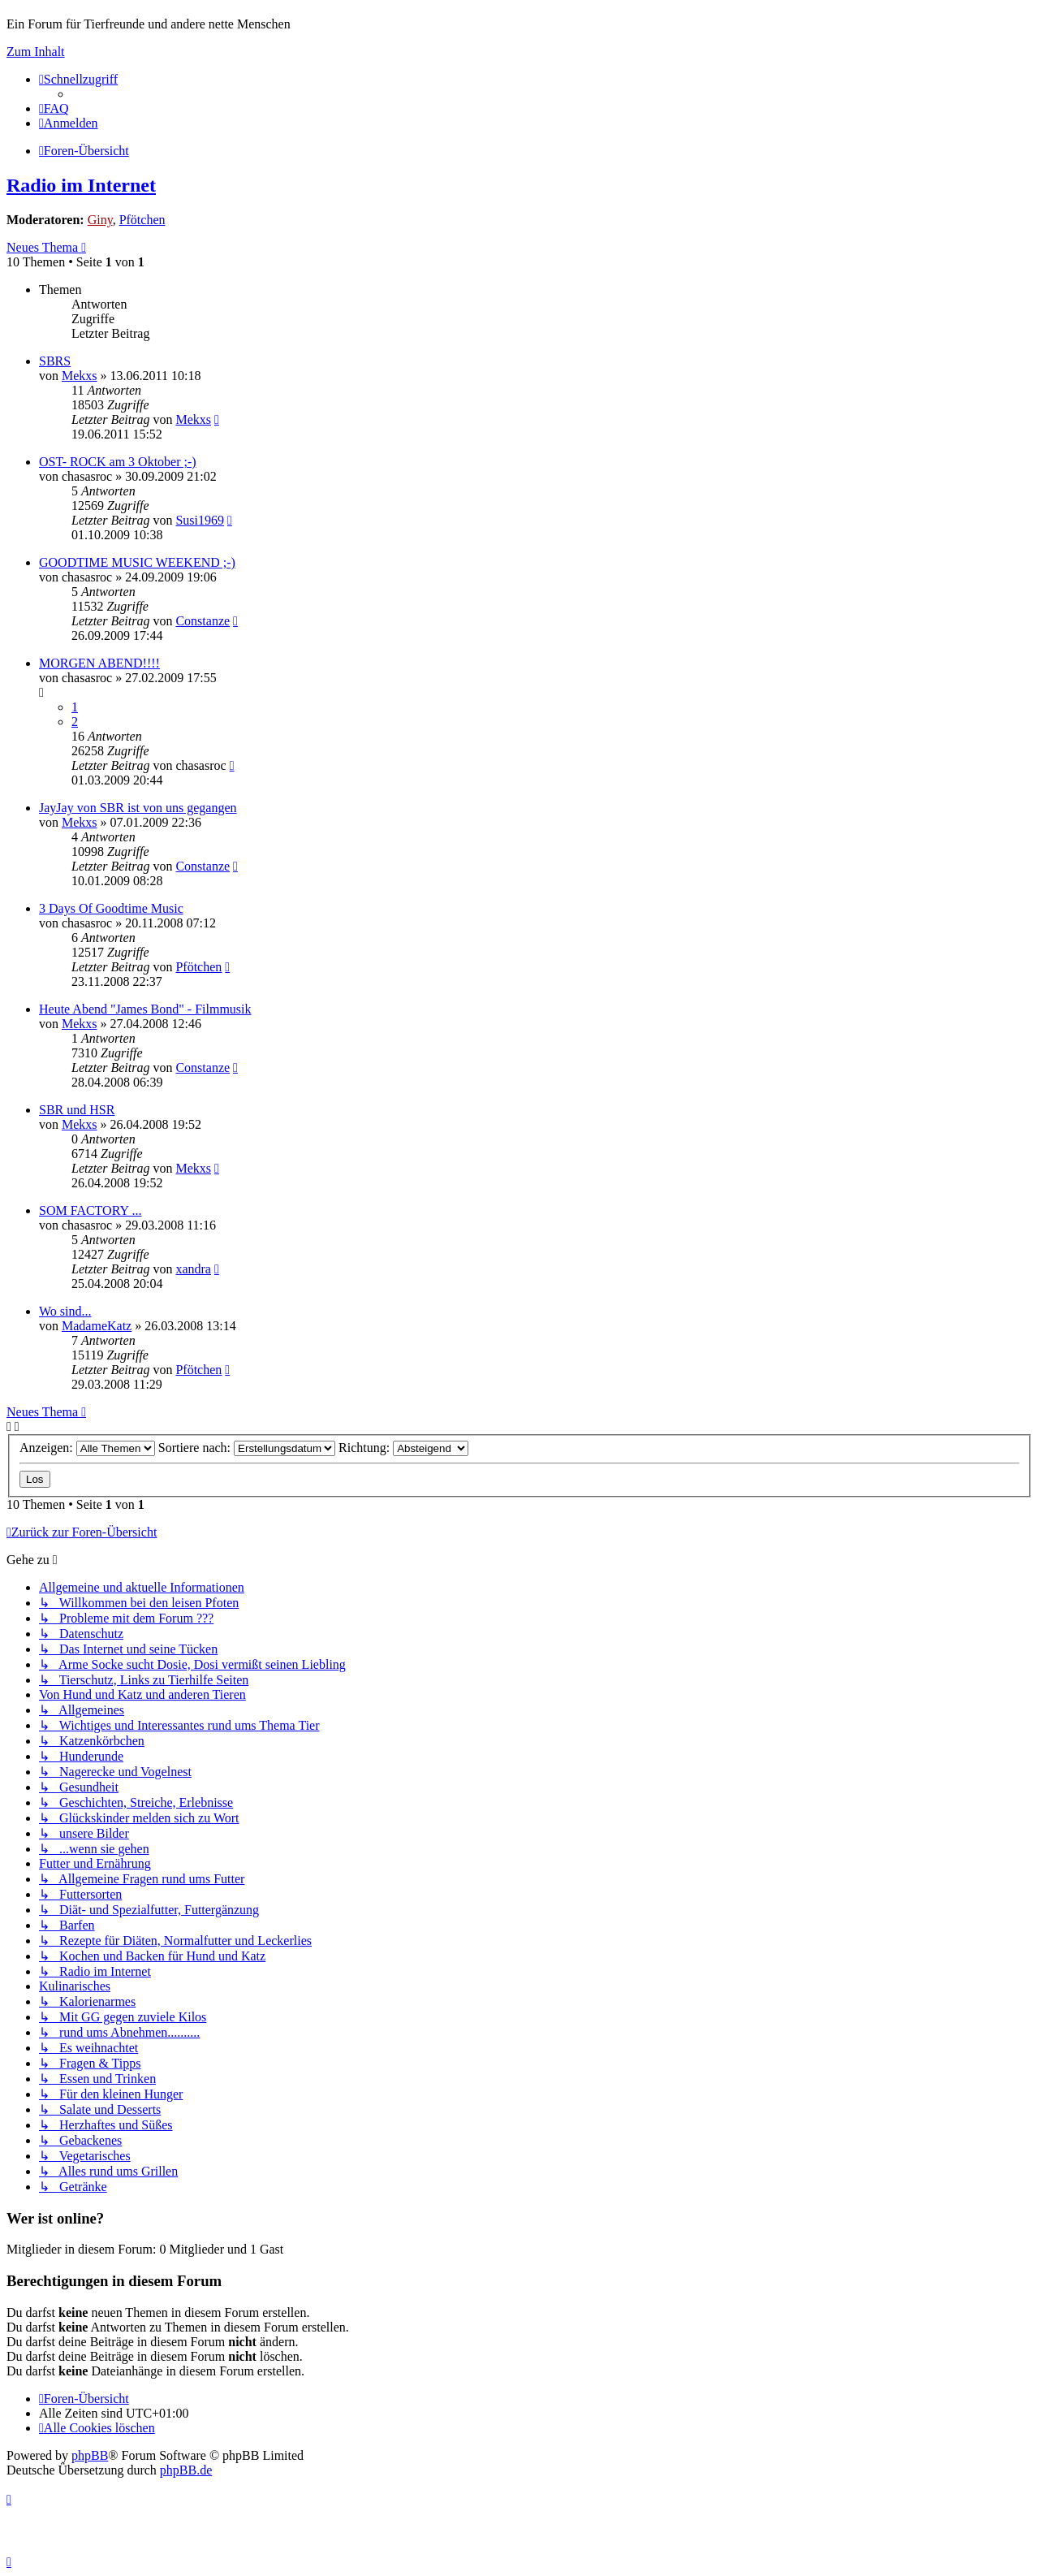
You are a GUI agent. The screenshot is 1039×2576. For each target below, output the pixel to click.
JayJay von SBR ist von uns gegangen (138, 808)
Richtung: (403, 1447)
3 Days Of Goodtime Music (111, 908)
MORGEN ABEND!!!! (99, 663)
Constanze (202, 621)
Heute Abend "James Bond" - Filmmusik (145, 1009)
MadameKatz (96, 1326)
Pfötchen (142, 220)
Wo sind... (65, 1311)
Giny (100, 220)
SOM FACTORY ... (90, 1210)
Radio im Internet (81, 185)
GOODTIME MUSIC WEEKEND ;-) (137, 562)
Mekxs (79, 376)
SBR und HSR (76, 1110)
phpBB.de (186, 2470)
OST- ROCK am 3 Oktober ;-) (117, 462)
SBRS (55, 361)
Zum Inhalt (35, 51)
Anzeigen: (87, 1447)
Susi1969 (199, 520)
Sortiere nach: (246, 1447)
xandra (193, 1269)
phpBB (89, 2455)
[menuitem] (54, 108)
